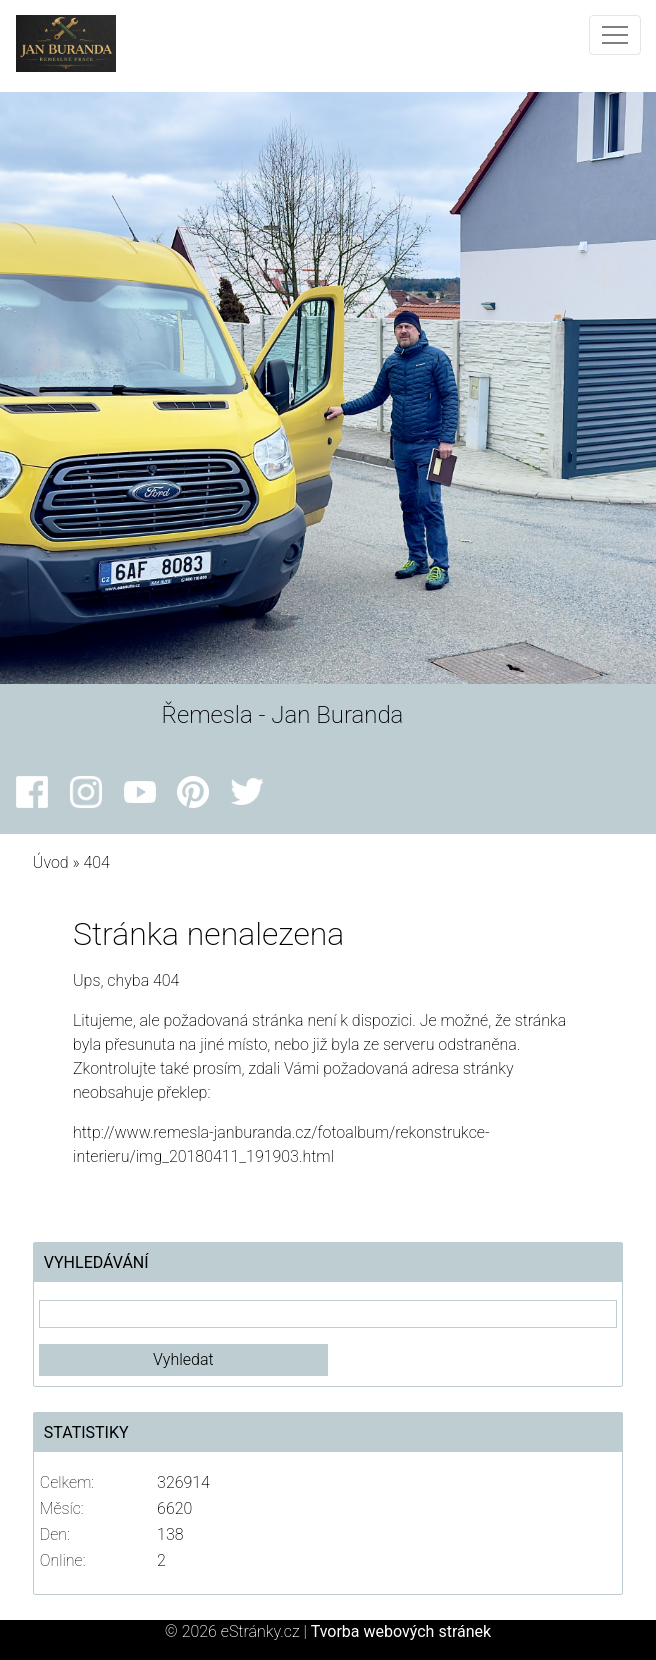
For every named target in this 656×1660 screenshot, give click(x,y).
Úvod (51, 862)
